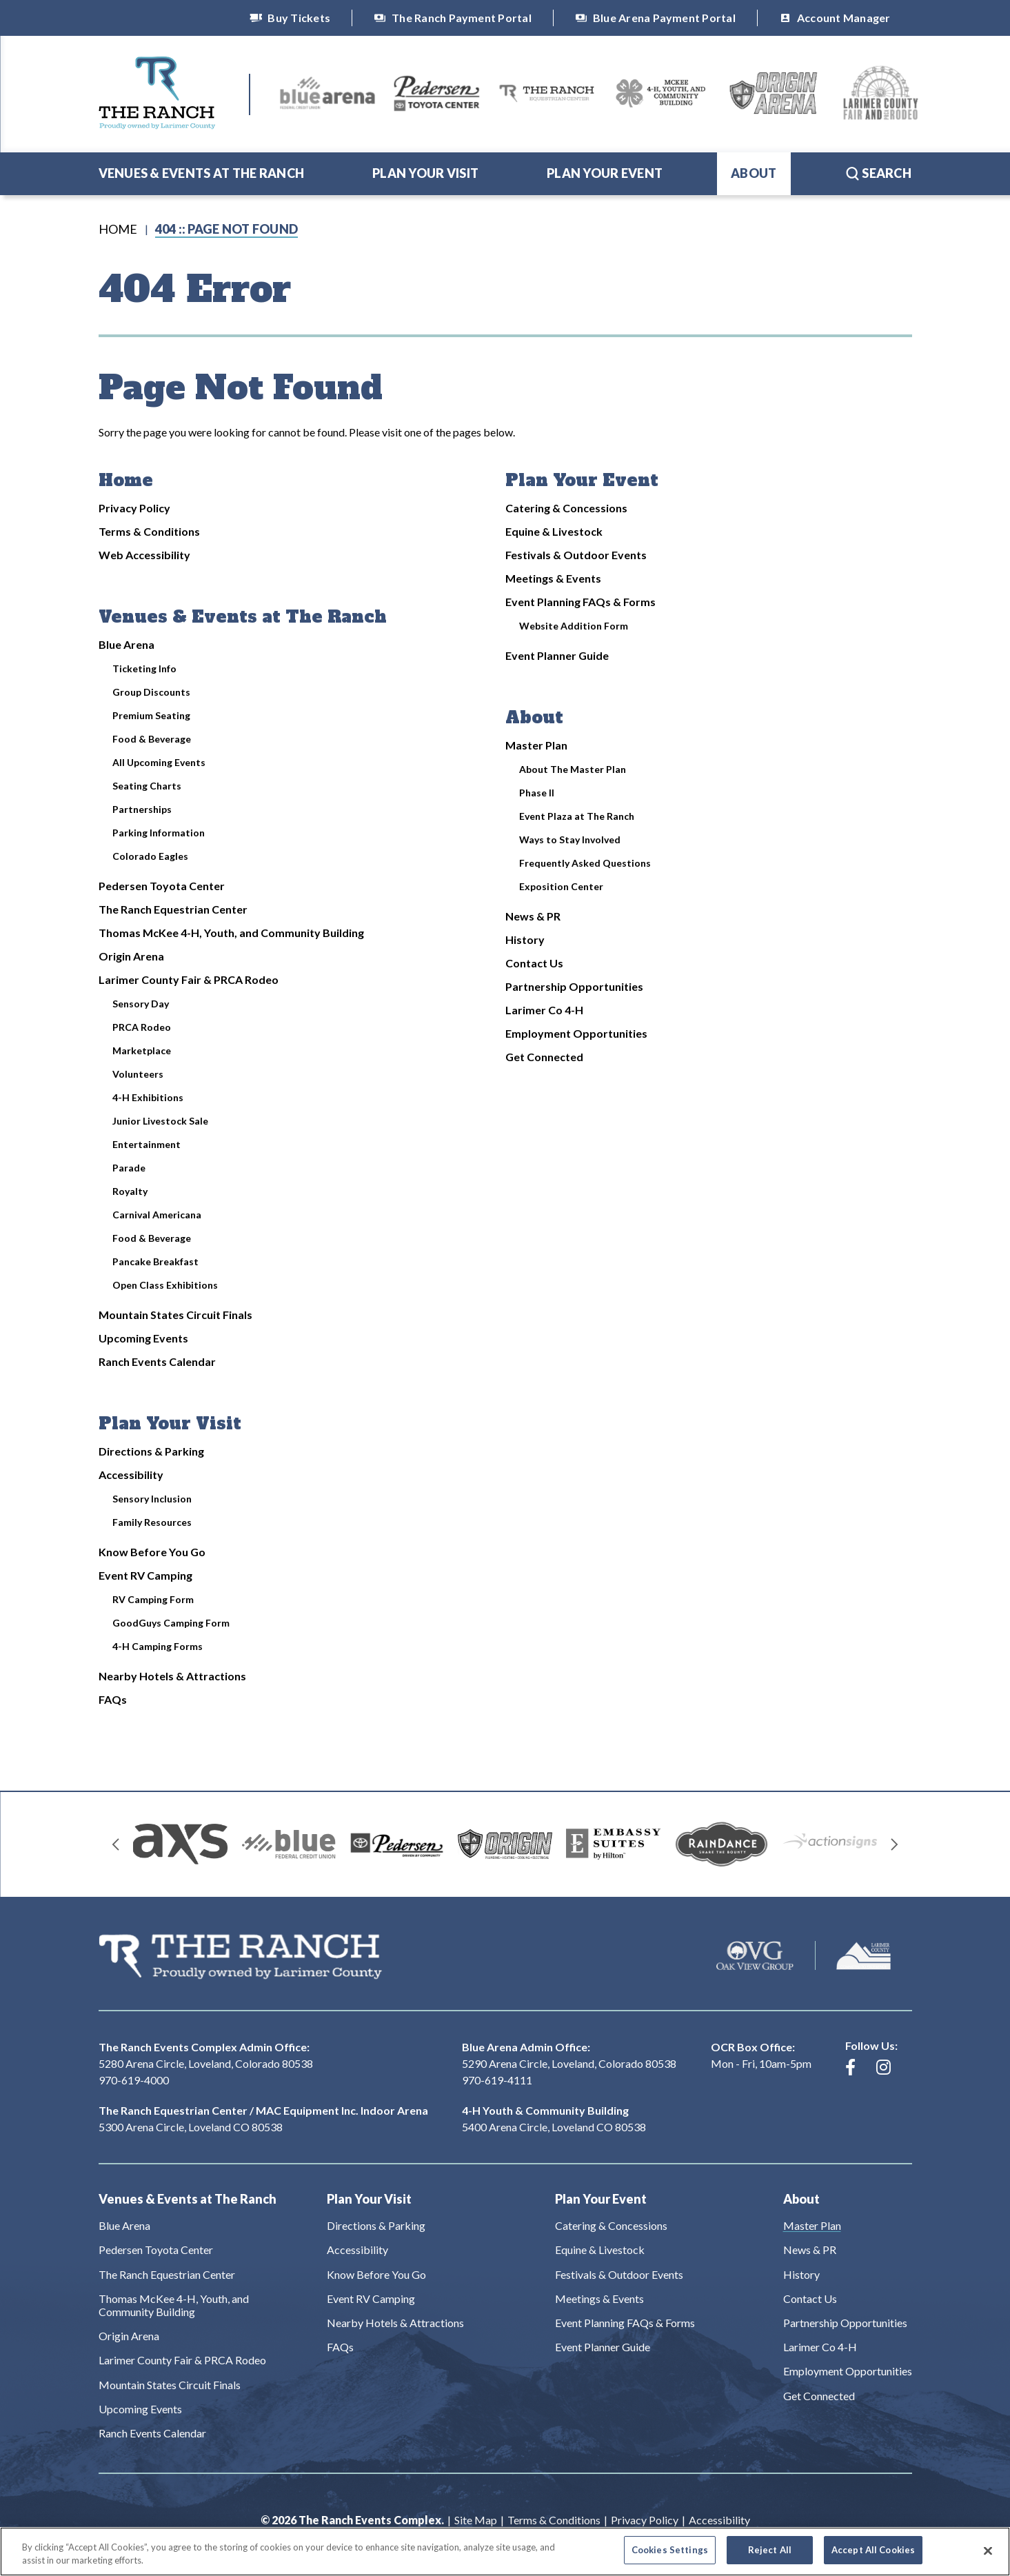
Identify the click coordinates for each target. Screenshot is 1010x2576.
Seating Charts (146, 786)
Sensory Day (140, 1003)
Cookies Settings (670, 2557)
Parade (128, 1168)
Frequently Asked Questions (585, 863)
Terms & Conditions (149, 531)
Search (878, 173)
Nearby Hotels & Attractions (172, 1675)
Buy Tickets (290, 17)
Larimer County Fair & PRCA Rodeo (189, 979)
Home (118, 229)
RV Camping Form (153, 1599)
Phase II (536, 792)
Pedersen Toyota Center (162, 885)
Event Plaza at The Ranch (576, 816)
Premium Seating (151, 715)
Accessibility (131, 1474)
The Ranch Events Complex (157, 93)
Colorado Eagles (150, 856)
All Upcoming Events (158, 762)
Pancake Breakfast (155, 1261)
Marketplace (141, 1050)
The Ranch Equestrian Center (173, 909)
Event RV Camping (145, 1575)
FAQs (113, 1699)
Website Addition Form (573, 626)
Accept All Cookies (873, 2557)
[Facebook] (850, 2067)
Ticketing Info (144, 668)
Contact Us (534, 962)
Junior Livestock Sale (160, 1121)
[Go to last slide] (116, 1844)
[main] (505, 992)
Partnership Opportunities (574, 986)
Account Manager (835, 17)
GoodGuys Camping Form (171, 1623)
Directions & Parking (151, 1451)
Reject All (769, 2557)
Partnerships (142, 809)
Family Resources (152, 1522)
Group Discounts (151, 692)
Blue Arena (126, 644)
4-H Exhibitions (147, 1097)
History (525, 939)
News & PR (532, 916)
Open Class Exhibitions (165, 1285)
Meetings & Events (553, 578)
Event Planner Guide (557, 655)
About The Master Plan (572, 769)
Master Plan (536, 745)
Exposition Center (561, 886)
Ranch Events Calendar (157, 1361)
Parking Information (158, 832)
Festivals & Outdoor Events (576, 554)
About (753, 173)
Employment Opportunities (576, 1033)
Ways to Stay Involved (569, 839)
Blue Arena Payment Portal (655, 17)
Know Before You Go (152, 1551)
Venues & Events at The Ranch (202, 173)
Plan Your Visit (425, 173)
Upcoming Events (143, 1338)
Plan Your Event (605, 173)
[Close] (988, 2558)
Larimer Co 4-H (544, 1009)
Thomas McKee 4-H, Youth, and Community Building (231, 932)
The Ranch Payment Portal (453, 17)
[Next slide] (895, 1844)
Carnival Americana (156, 1214)
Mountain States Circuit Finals (175, 1314)
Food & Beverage (151, 739)
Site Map (475, 2519)
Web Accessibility (144, 554)
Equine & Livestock (554, 531)
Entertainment (146, 1144)
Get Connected (544, 1056)
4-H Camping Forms (157, 1646)
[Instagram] (883, 2067)
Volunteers (137, 1074)
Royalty (130, 1191)
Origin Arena (131, 956)
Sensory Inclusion (152, 1499)
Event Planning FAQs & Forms (580, 601)
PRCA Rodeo (141, 1027)
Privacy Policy (134, 507)
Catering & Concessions (566, 507)
